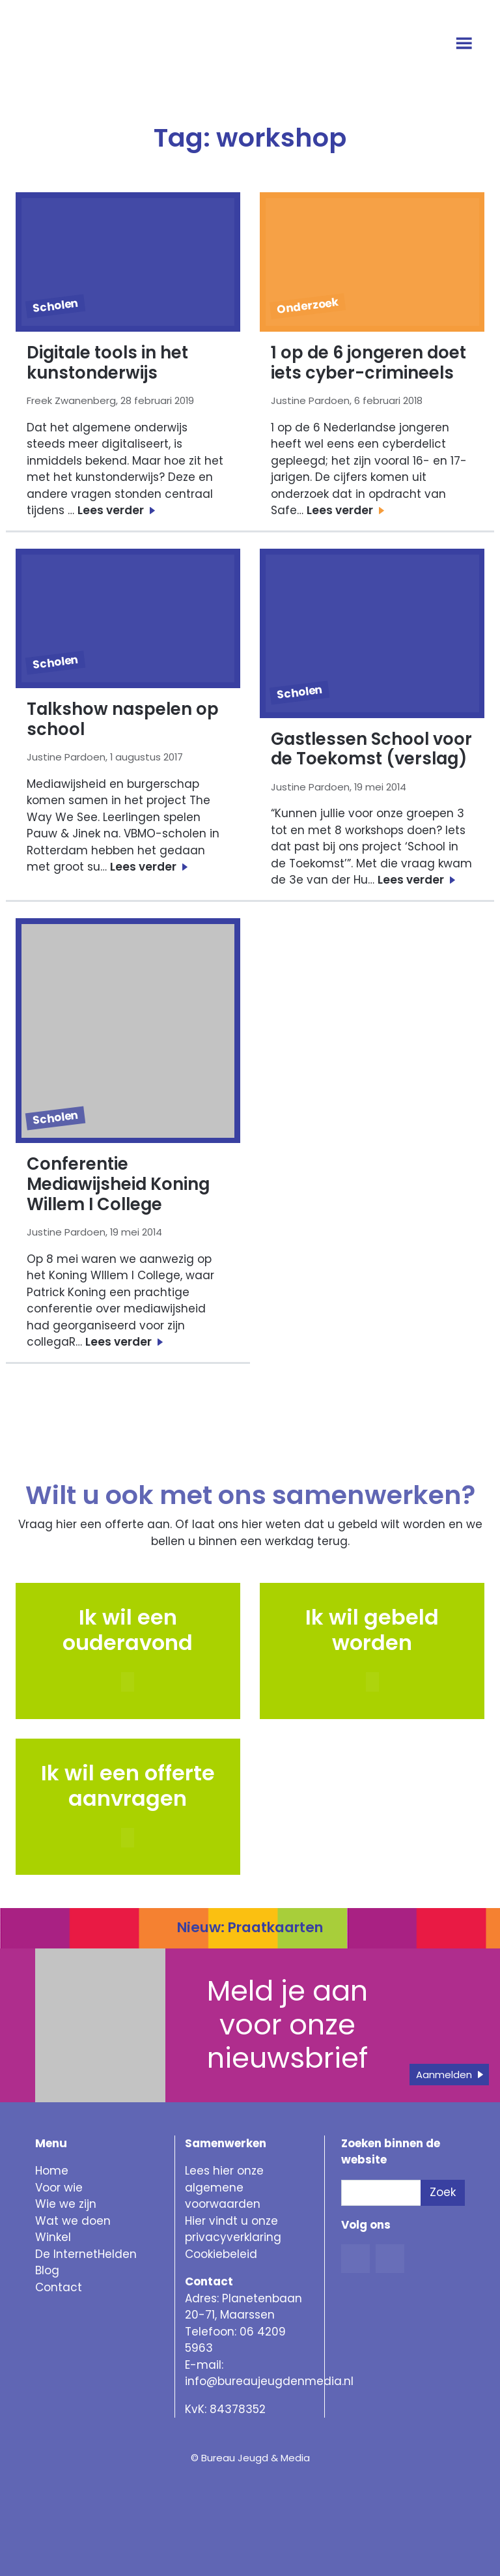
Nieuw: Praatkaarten (250, 1927)
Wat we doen (73, 2221)
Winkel (53, 2237)
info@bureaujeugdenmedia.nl (269, 2381)
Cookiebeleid (221, 2254)
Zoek (443, 2192)
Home (51, 2170)
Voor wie (59, 2187)
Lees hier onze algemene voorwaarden (224, 2187)
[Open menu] (465, 44)
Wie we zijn (65, 2204)
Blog (47, 2270)
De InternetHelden (86, 2254)
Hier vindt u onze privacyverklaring (233, 2229)
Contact (58, 2287)
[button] (372, 1682)
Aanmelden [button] (444, 2074)
